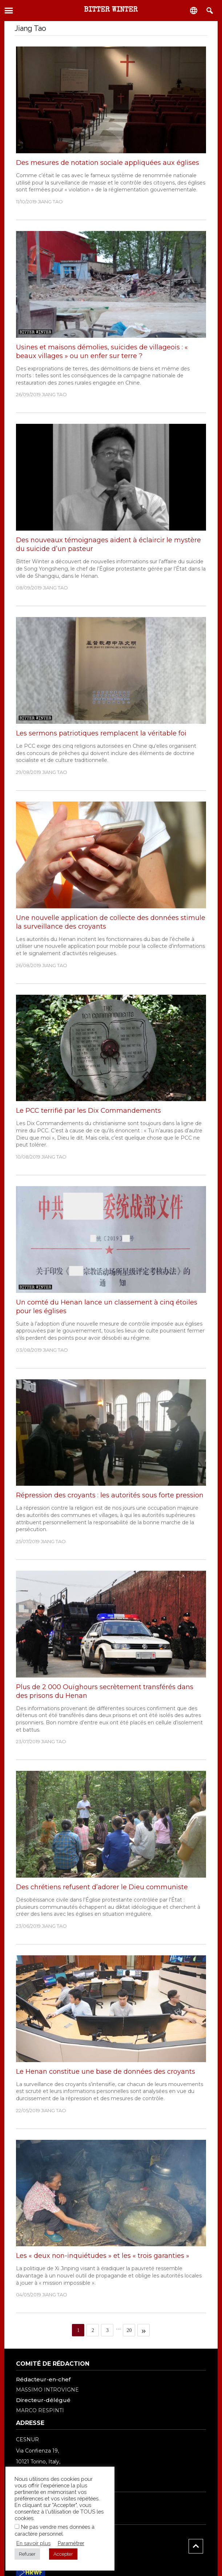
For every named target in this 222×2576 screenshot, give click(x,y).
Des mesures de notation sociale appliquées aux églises (107, 163)
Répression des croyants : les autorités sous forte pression (109, 1495)
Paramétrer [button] (71, 2543)
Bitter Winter (111, 10)
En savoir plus (33, 2543)
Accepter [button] (63, 2554)
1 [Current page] (81, 2328)
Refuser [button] (27, 2554)
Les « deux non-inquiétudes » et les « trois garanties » (102, 2256)
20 (130, 2328)
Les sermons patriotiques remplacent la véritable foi (101, 733)
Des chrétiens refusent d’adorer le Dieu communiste (102, 1887)
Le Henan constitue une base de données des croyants (105, 2072)
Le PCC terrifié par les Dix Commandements (88, 1111)
